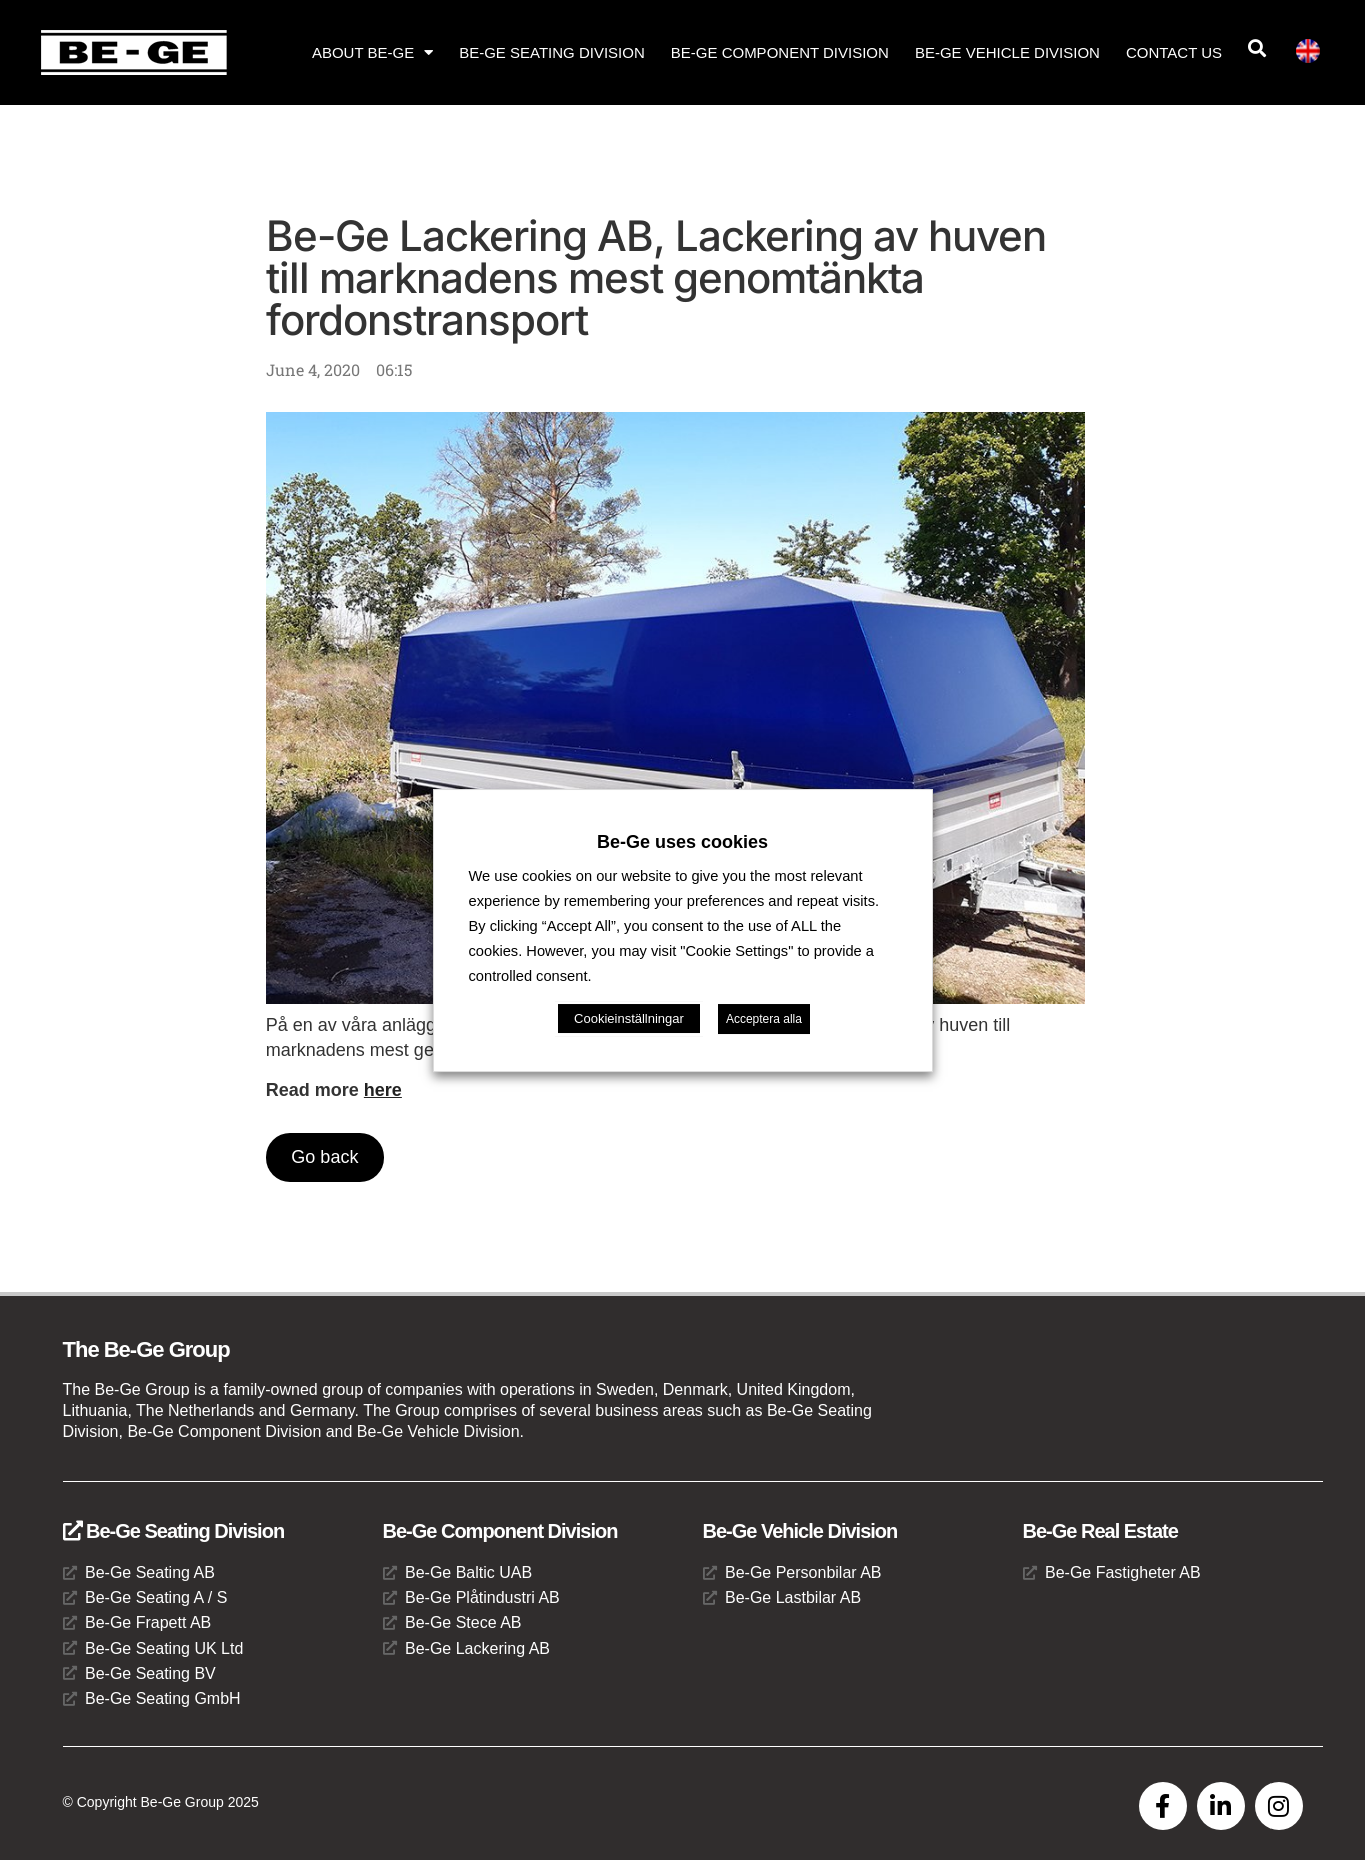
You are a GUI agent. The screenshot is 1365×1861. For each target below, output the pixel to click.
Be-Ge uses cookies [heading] (682, 842)
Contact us (1174, 52)
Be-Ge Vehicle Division (1007, 52)
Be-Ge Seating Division (552, 52)
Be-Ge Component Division (780, 52)
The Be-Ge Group (146, 1349)
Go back (325, 1157)
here (383, 1090)
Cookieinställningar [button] (629, 1018)
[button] (1256, 48)
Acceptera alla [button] (764, 1019)
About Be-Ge (372, 52)
